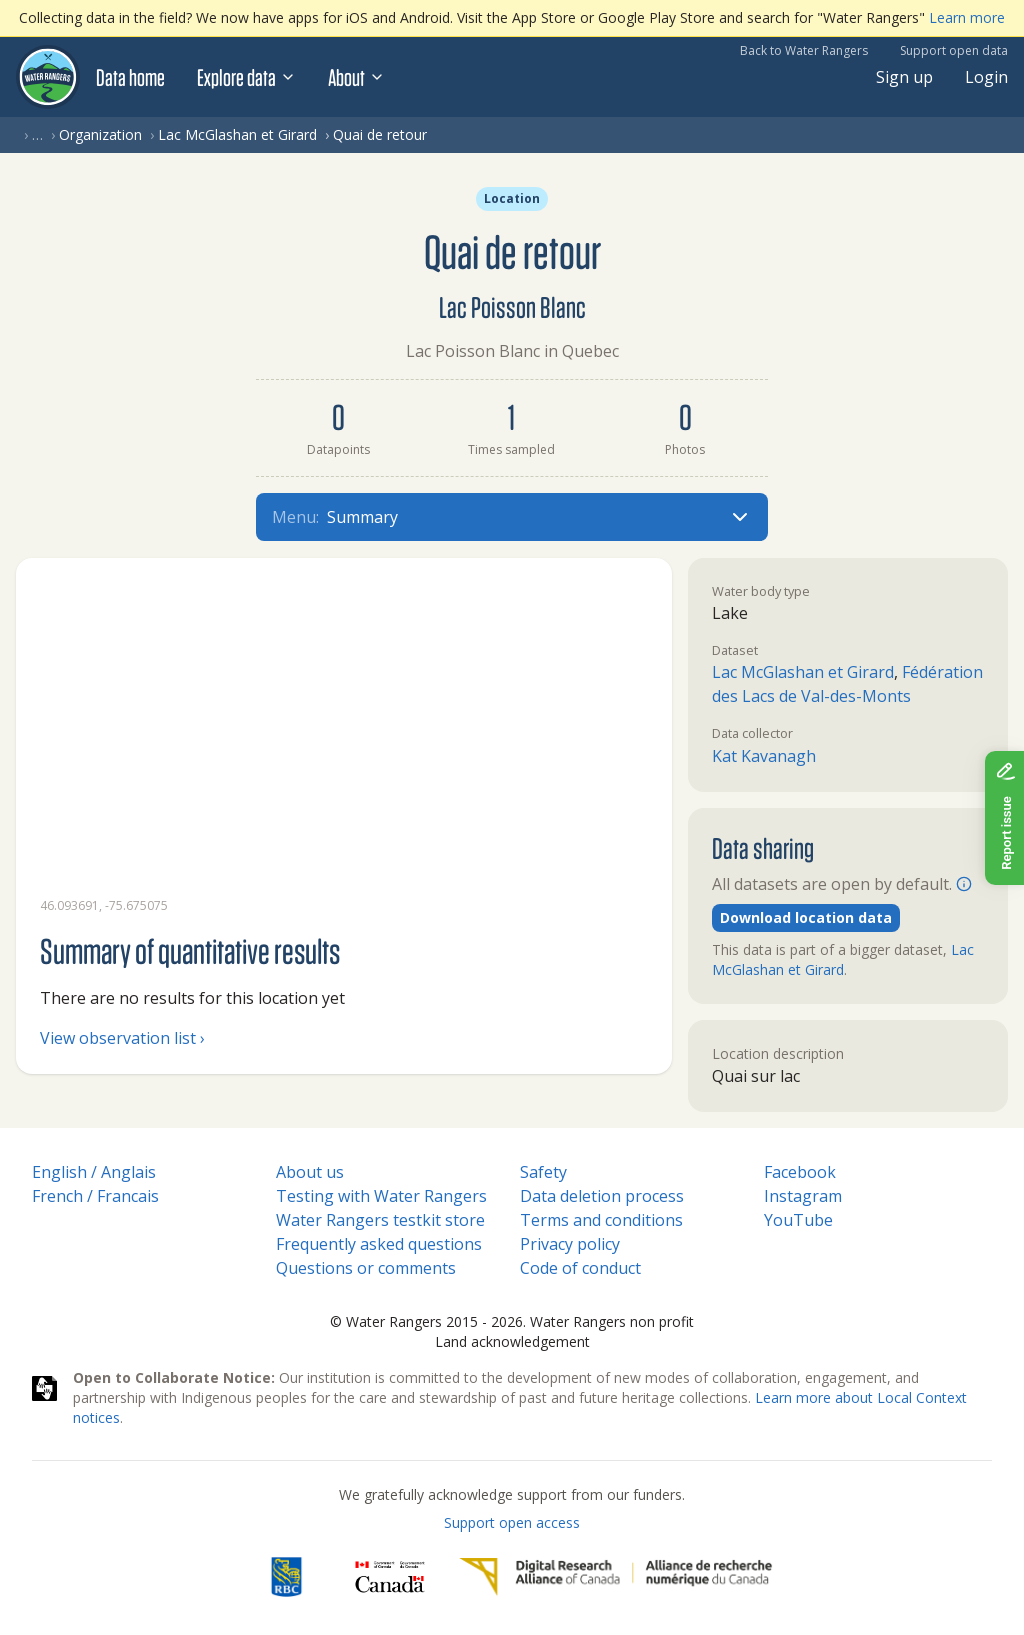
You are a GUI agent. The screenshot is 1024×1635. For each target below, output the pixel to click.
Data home (130, 77)
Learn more (967, 17)
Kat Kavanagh (764, 756)
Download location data (806, 917)
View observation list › (122, 1038)
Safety (543, 1172)
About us (310, 1172)
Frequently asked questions (379, 1244)
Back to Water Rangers (804, 50)
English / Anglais (94, 1172)
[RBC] (286, 1577)
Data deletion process (602, 1196)
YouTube (798, 1220)
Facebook (800, 1172)
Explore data (246, 77)
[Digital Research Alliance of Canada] (615, 1577)
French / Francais (95, 1196)
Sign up (904, 77)
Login (986, 77)
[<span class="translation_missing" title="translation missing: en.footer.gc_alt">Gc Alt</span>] (390, 1577)
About (356, 77)
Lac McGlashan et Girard (237, 134)
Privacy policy (570, 1244)
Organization (100, 134)
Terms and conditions (601, 1220)
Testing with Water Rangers (381, 1196)
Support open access (512, 1522)
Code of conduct (580, 1268)
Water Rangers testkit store (380, 1220)
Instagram (803, 1196)
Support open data (954, 50)
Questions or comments (366, 1268)
